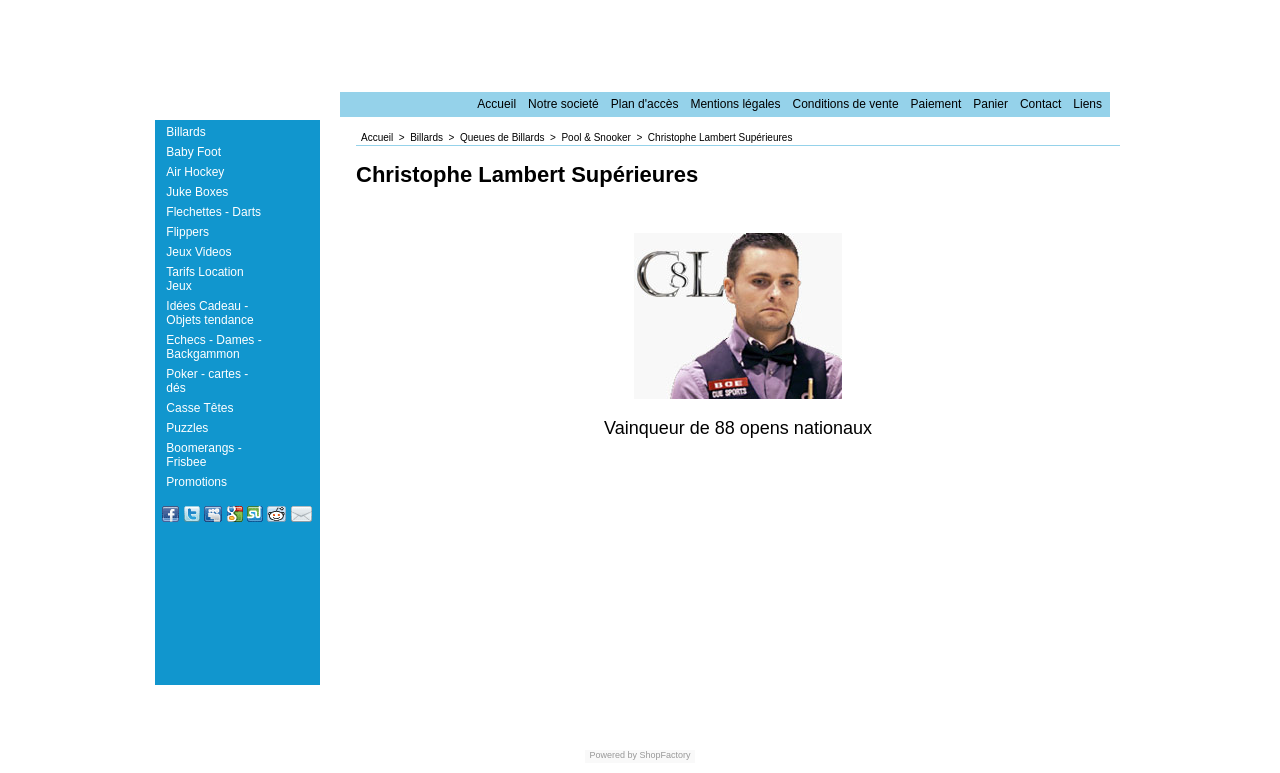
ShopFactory (664, 755)
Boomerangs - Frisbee (203, 455)
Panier (990, 104)
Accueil (496, 104)
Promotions (196, 482)
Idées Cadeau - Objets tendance (209, 313)
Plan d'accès (645, 104)
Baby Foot (193, 152)
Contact (1040, 104)
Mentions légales (735, 104)
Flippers (187, 232)
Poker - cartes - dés (207, 381)
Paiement (936, 104)
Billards (185, 132)
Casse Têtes (199, 408)
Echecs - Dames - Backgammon (213, 347)
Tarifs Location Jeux (204, 279)
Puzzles (187, 428)
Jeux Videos (198, 252)
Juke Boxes (197, 192)
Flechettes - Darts (213, 212)
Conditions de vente (845, 104)
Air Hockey (195, 172)
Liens (1087, 104)
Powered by (613, 755)
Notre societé (563, 104)
